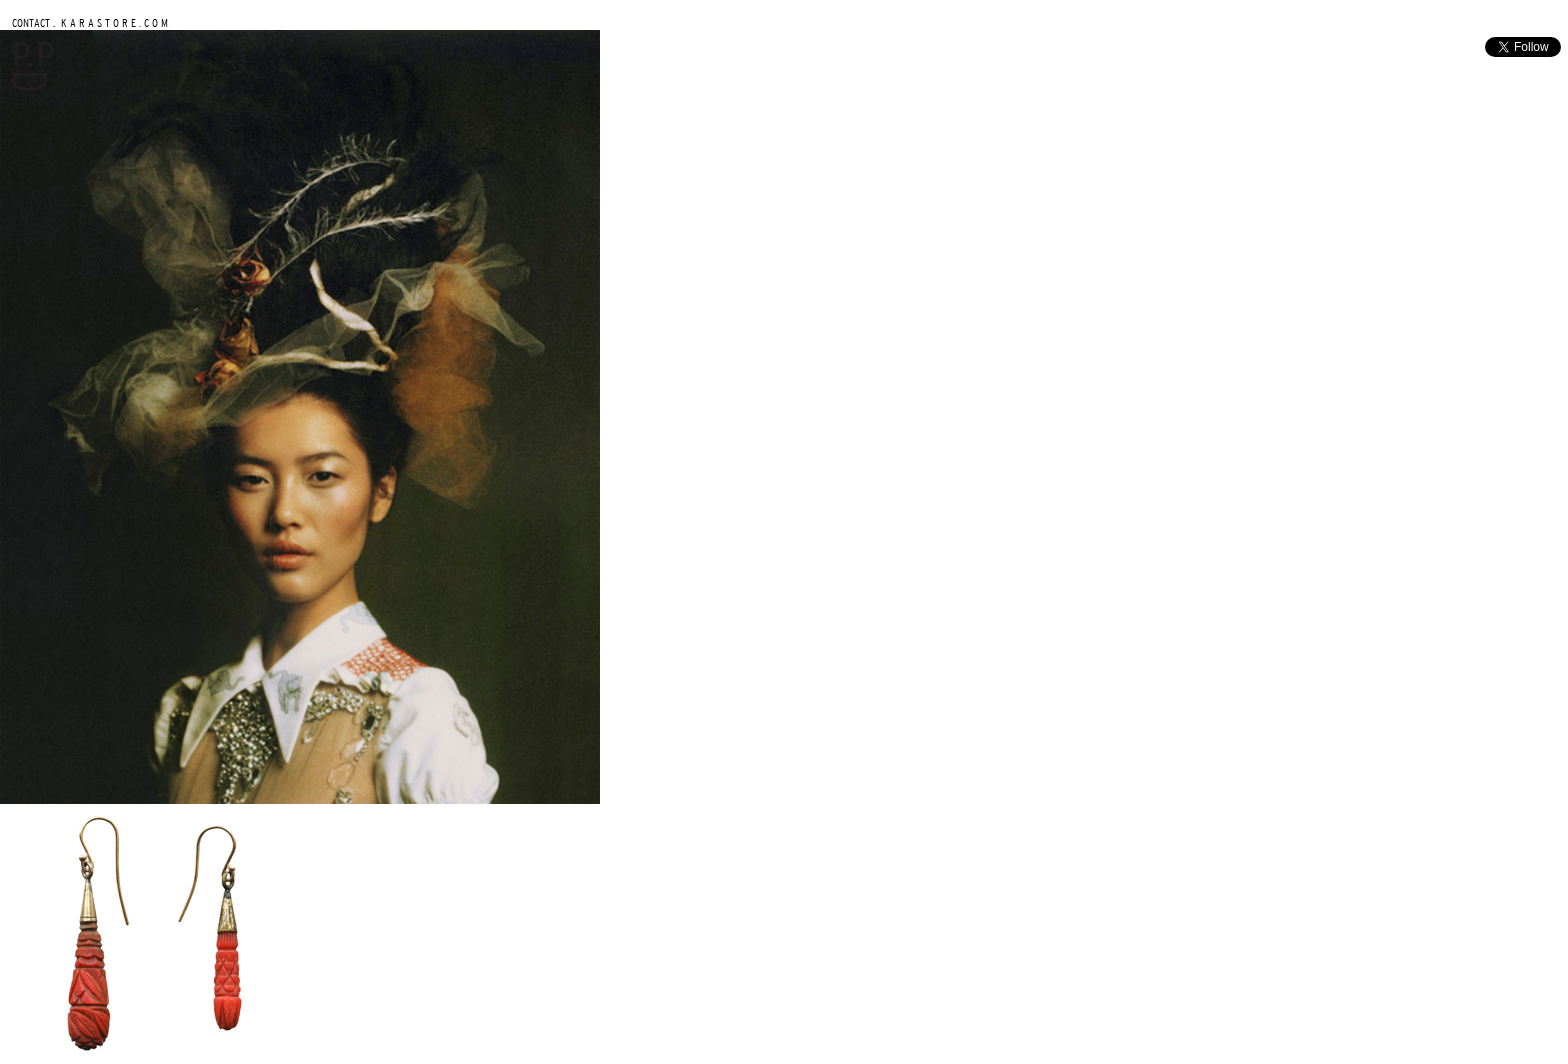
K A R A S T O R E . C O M (113, 22)
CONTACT (31, 22)
